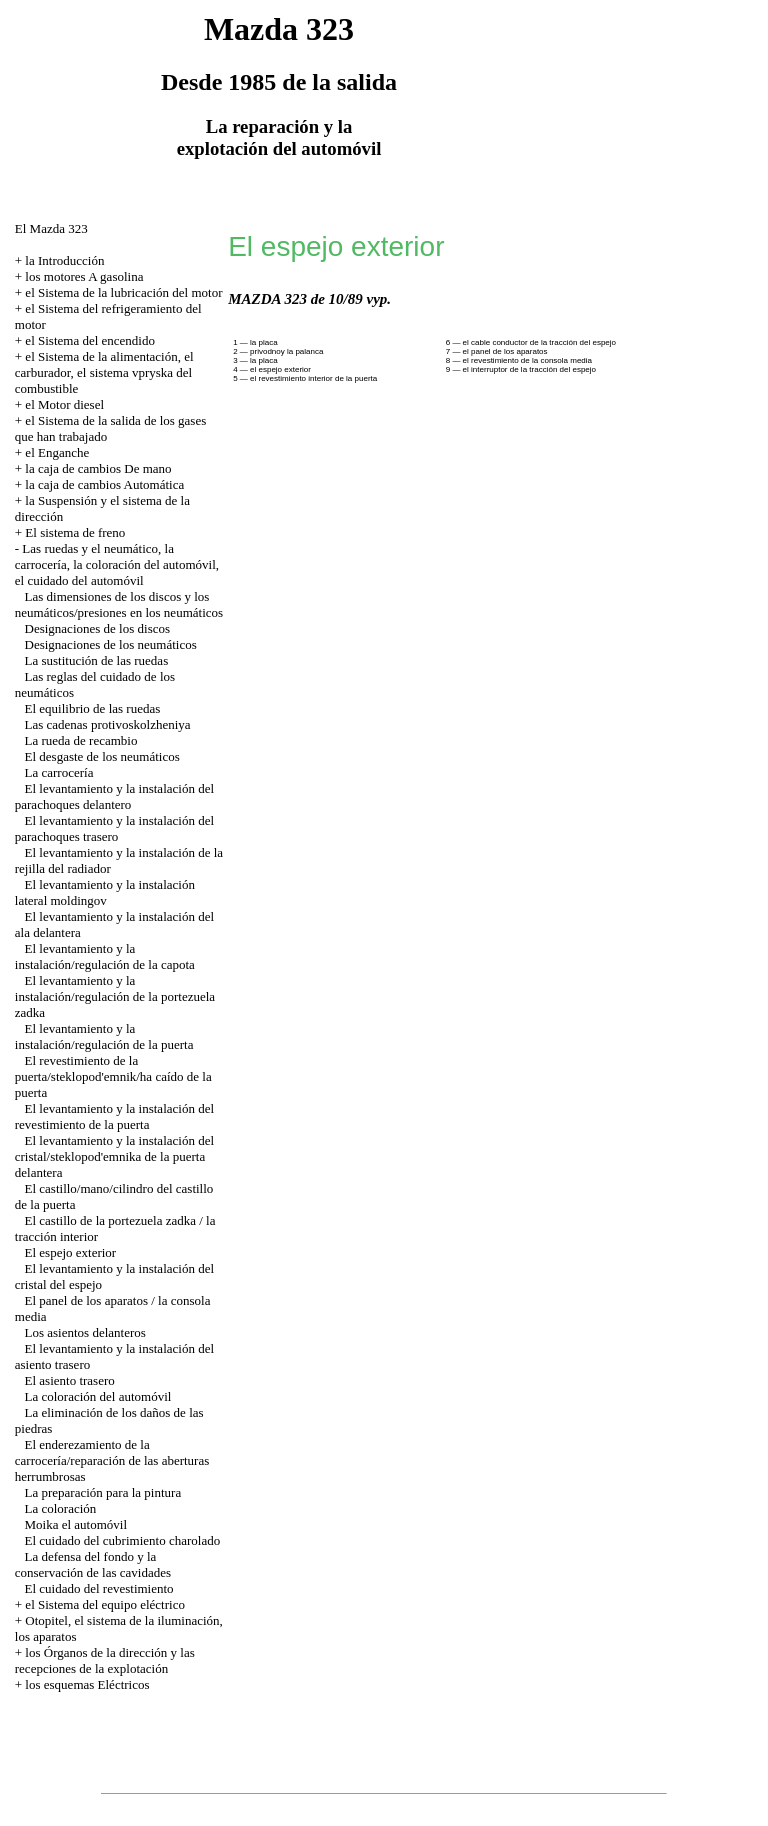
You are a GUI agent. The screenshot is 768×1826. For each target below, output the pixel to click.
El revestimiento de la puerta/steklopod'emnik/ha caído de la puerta (113, 1076)
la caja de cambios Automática (104, 484)
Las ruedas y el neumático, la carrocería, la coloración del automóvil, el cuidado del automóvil (117, 564)
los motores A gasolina (84, 276)
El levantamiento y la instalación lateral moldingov (105, 892)
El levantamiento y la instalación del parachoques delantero (114, 796)
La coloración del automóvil (98, 1396)
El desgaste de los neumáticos (102, 756)
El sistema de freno (75, 532)
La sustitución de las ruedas (97, 660)
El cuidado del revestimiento (99, 1588)
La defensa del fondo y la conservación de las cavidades (93, 1564)
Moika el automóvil (76, 1524)
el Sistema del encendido (90, 340)
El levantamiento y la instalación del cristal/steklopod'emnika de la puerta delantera (114, 1156)
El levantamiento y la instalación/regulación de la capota (105, 956)
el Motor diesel (64, 404)
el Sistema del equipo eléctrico (105, 1604)
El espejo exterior (71, 1252)
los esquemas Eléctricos (87, 1684)
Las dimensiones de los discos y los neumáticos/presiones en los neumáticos (119, 604)
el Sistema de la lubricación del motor (123, 292)
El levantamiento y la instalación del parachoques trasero (114, 828)
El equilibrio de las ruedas (93, 708)
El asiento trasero (70, 1380)
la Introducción (64, 260)
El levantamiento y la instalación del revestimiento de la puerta (114, 1116)
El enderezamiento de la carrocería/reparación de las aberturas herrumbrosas (112, 1460)
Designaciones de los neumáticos (111, 644)
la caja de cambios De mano (98, 468)
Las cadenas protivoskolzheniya (108, 724)
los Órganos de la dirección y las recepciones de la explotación (105, 1660)
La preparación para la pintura (103, 1492)
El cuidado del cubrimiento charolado (123, 1540)
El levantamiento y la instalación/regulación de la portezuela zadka (115, 996)
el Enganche (57, 452)
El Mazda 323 (51, 228)
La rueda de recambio (81, 740)
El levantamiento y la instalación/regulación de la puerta (104, 1036)
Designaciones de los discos (98, 628)
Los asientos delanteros (85, 1332)
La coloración (61, 1508)
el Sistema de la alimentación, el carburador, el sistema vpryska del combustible (104, 372)
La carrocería (59, 772)
